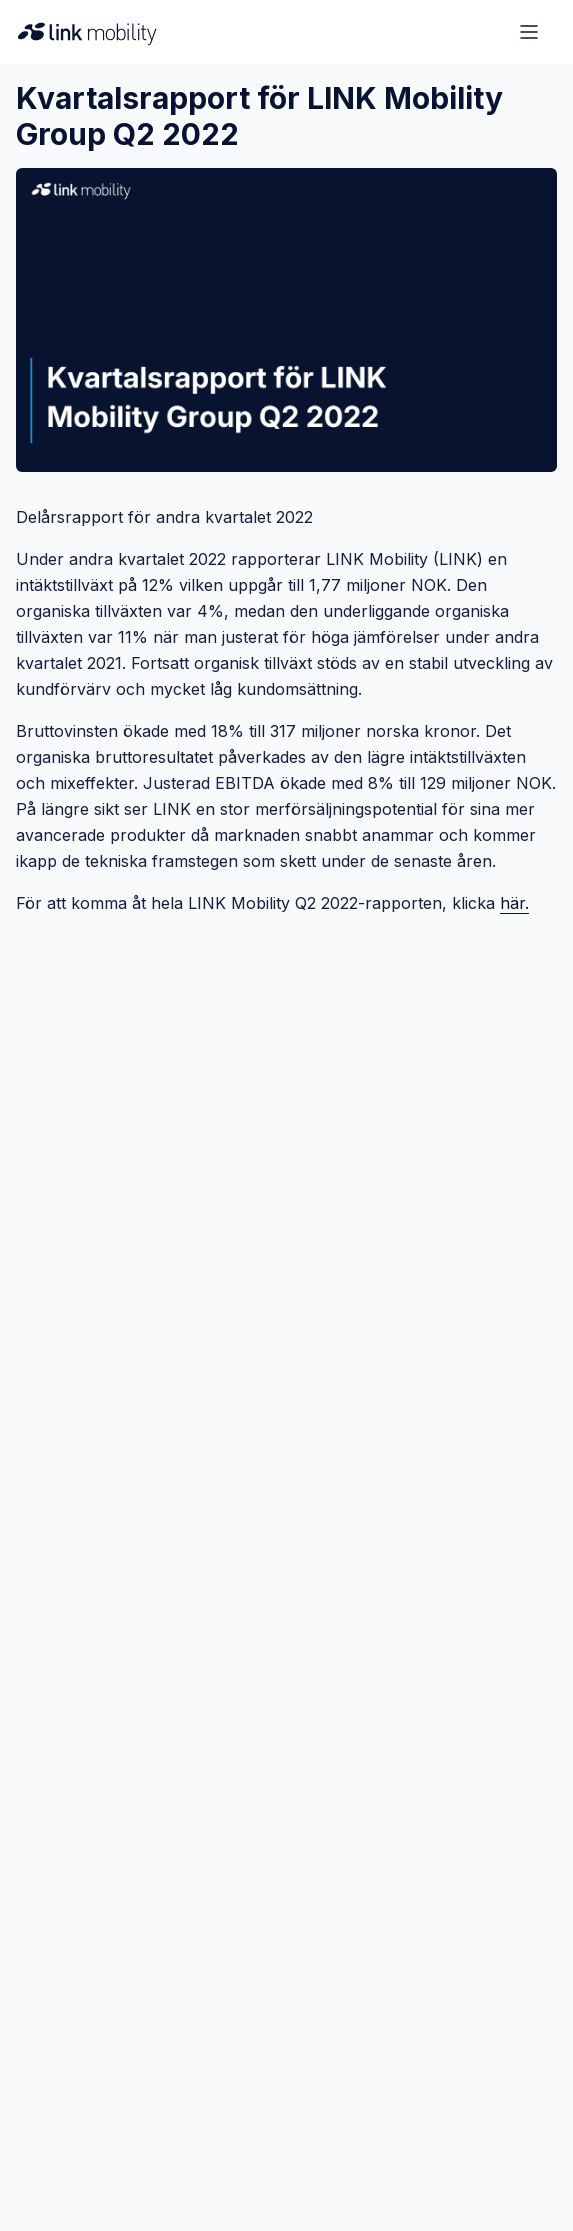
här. (514, 903)
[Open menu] (529, 32)
